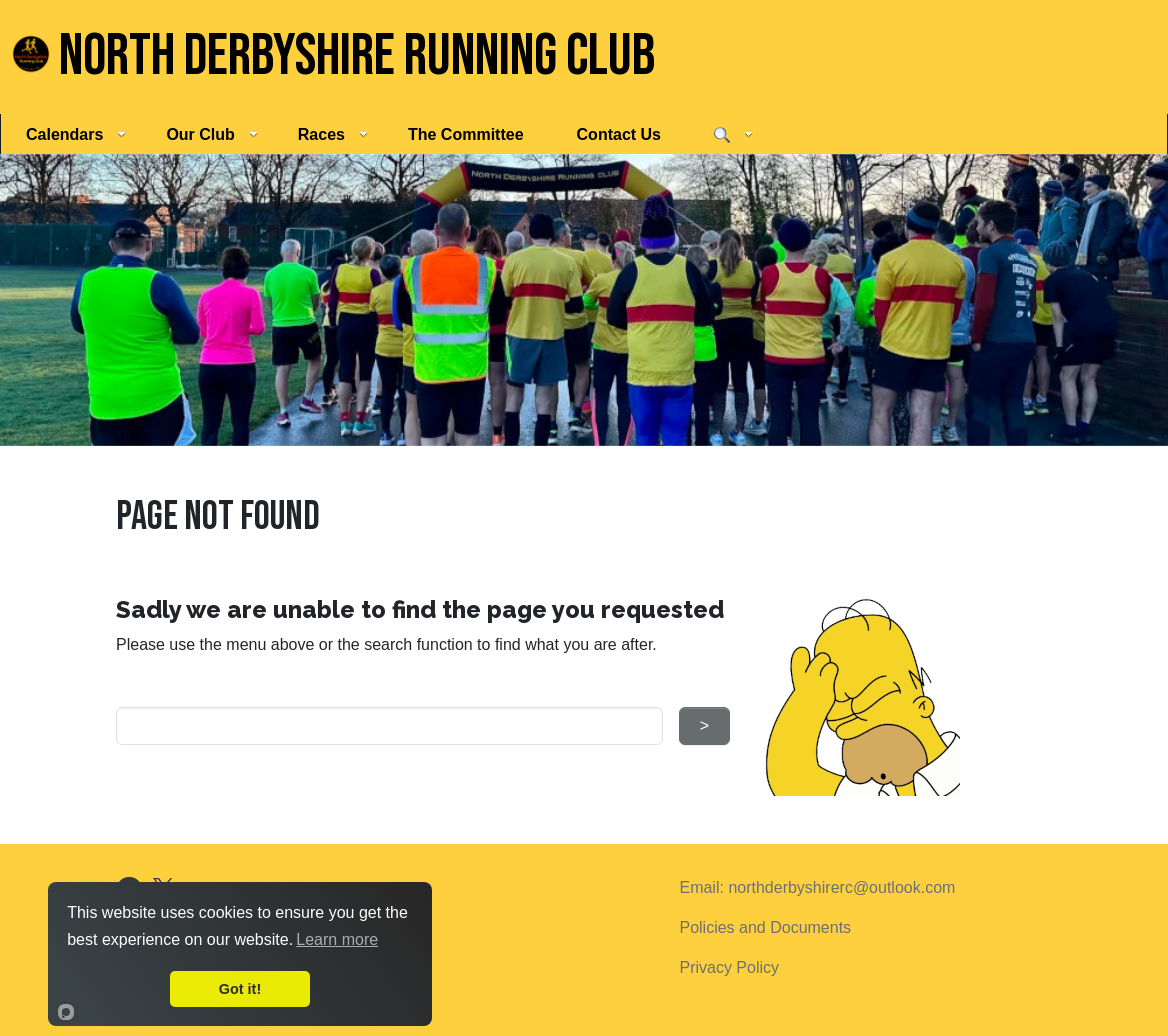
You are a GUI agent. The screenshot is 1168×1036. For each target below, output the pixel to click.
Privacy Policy (729, 967)
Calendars (76, 134)
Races (333, 134)
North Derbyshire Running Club (333, 56)
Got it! (240, 989)
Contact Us (619, 134)
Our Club (211, 134)
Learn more (337, 939)
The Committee (466, 134)
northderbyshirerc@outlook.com (841, 887)
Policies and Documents (765, 927)
